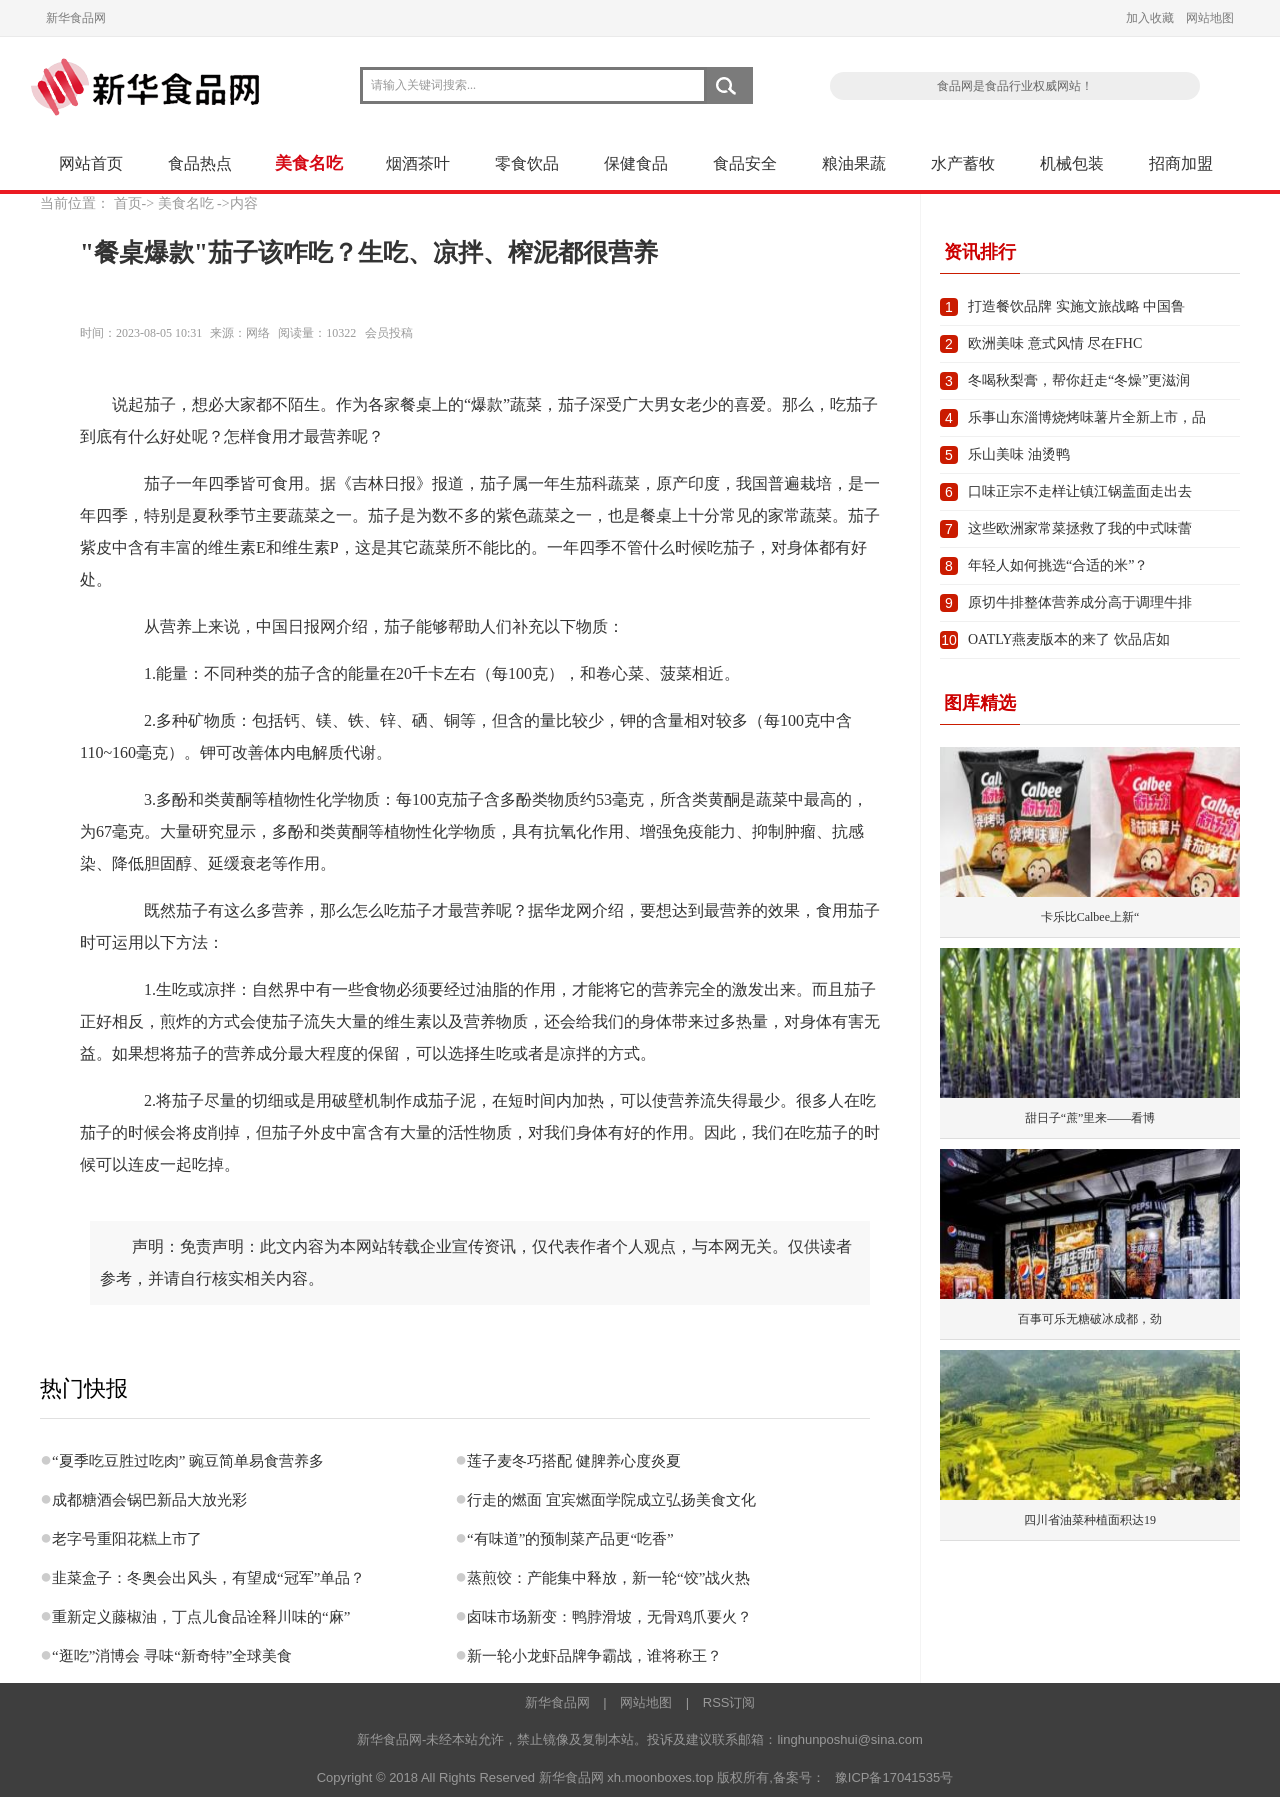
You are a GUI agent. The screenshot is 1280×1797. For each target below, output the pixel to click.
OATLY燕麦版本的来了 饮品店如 (1069, 639)
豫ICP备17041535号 (894, 1777)
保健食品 (636, 163)
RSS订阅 (729, 1702)
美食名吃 (309, 163)
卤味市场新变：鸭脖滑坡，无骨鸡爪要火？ (609, 1617)
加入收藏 (1150, 18)
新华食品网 (76, 18)
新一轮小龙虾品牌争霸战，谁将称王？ (594, 1656)
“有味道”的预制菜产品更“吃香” (570, 1539)
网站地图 (1210, 18)
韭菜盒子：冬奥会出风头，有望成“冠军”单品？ (208, 1578)
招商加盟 (1181, 163)
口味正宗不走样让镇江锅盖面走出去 (1080, 491)
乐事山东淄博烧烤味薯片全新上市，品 (1087, 417)
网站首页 (91, 163)
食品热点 (200, 163)
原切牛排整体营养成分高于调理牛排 (1080, 602)
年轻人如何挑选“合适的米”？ (1058, 565)
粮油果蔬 (854, 163)
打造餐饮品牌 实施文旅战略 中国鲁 (1076, 306)
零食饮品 (527, 163)
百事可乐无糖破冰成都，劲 (1090, 1319)
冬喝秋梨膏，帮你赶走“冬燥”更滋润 (1079, 380)
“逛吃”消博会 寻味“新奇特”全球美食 (172, 1656)
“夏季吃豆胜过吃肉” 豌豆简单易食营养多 (188, 1461)
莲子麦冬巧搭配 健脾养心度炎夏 (574, 1461)
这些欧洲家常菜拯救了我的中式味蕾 (1080, 528)
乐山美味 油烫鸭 (1019, 454)
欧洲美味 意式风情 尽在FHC (1055, 343)
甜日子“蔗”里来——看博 (1090, 1118)
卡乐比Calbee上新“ (1090, 917)
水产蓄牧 (963, 163)
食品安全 (745, 163)
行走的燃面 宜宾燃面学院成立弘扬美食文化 (611, 1500)
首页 (128, 203)
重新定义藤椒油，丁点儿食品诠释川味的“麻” (201, 1617)
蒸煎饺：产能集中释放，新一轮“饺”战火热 (608, 1578)
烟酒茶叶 (418, 163)
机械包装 (1072, 163)
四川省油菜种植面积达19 (1090, 1520)
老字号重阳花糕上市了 (127, 1539)
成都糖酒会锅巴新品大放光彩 (149, 1500)
